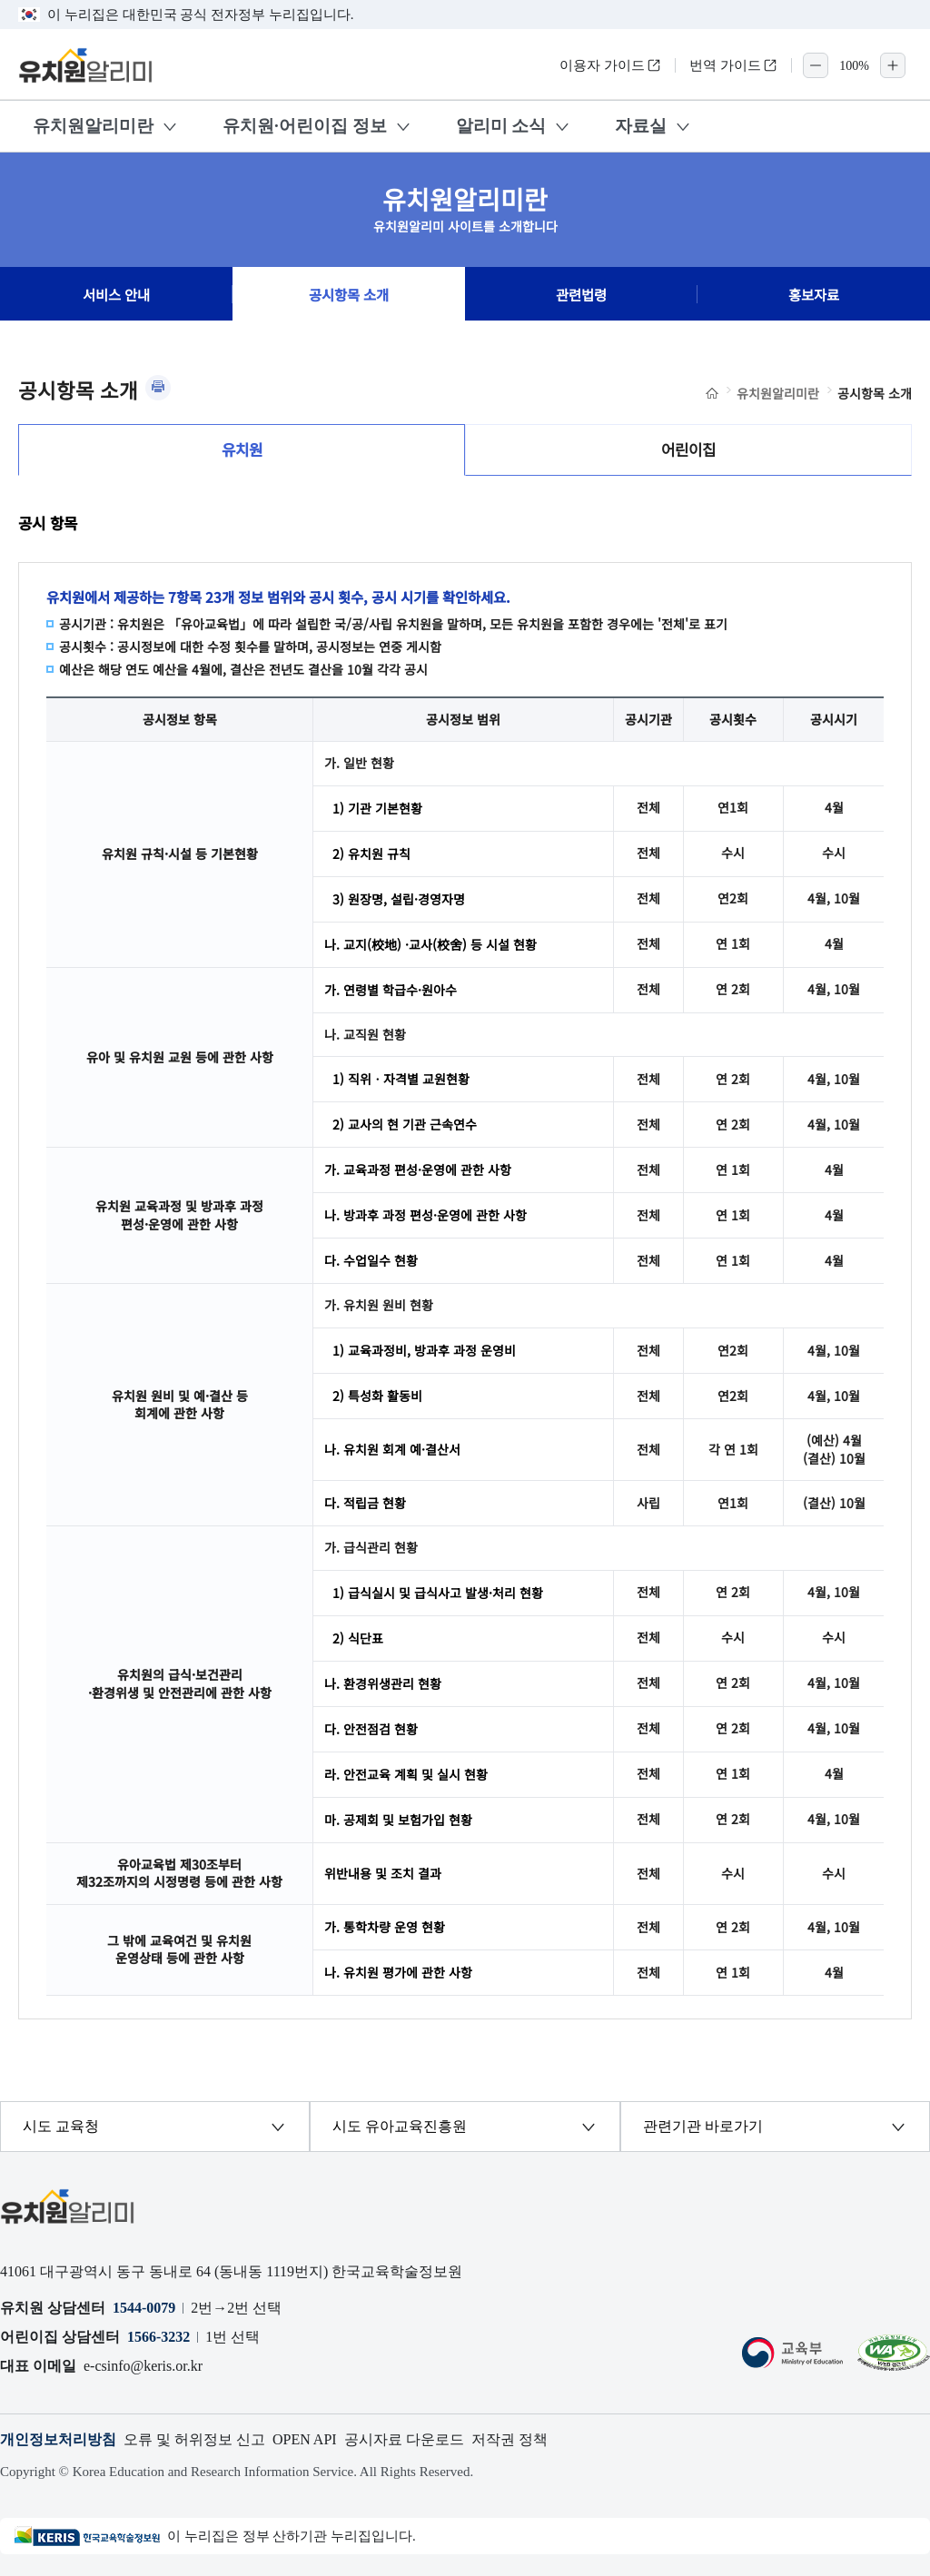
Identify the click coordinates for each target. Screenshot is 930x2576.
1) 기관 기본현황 (377, 808)
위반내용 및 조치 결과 (382, 1873)
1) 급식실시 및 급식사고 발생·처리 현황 (437, 1593)
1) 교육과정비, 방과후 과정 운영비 (424, 1350)
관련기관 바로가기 (703, 2126)
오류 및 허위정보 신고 (194, 2439)
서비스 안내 (116, 294)
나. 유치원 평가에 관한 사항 (398, 1972)
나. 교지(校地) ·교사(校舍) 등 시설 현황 (430, 944)
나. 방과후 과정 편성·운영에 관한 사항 (425, 1215)
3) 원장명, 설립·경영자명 (398, 899)
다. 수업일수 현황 (371, 1260)
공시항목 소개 (349, 294)
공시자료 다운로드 (404, 2439)
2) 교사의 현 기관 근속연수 (404, 1124)
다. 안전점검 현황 (371, 1729)
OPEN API (304, 2439)
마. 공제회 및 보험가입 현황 (398, 1820)
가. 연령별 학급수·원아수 (390, 990)
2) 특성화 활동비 (377, 1396)
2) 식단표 (357, 1638)
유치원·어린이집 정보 (305, 125)
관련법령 (581, 294)
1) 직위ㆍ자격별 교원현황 (401, 1079)
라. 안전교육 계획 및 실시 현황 (406, 1774)
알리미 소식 (501, 125)
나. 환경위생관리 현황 (382, 1683)
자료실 (641, 125)
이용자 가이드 (610, 65)
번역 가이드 (733, 65)
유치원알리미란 (93, 125)
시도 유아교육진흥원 (399, 2126)
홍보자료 (813, 294)
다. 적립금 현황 (365, 1503)
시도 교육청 (61, 2126)
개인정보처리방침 (58, 2439)
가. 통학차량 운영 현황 (384, 1927)
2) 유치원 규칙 (371, 853)
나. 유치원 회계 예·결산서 (392, 1449)
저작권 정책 (509, 2439)
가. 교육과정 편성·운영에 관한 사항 (417, 1169)
